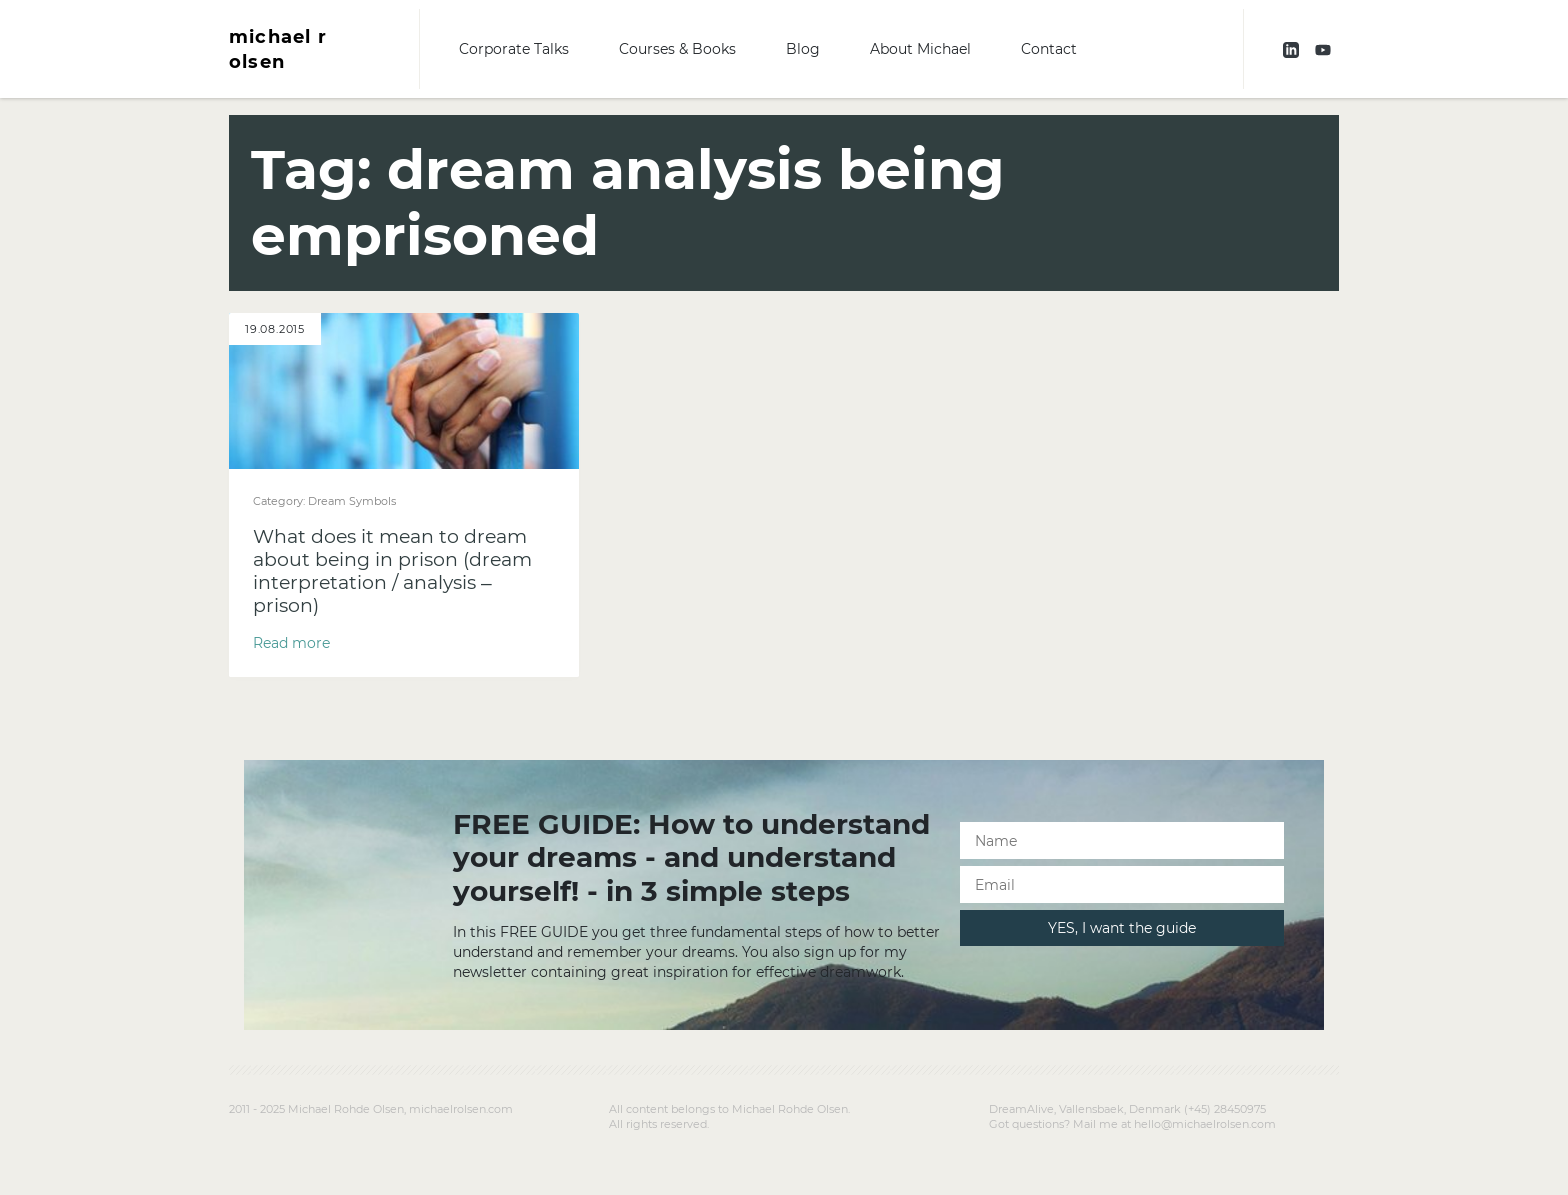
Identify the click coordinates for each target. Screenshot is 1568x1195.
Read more (291, 643)
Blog (803, 49)
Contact (1049, 49)
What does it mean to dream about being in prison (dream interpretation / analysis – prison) (392, 571)
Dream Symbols (352, 501)
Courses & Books (677, 49)
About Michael (920, 49)
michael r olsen (278, 49)
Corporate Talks (514, 49)
